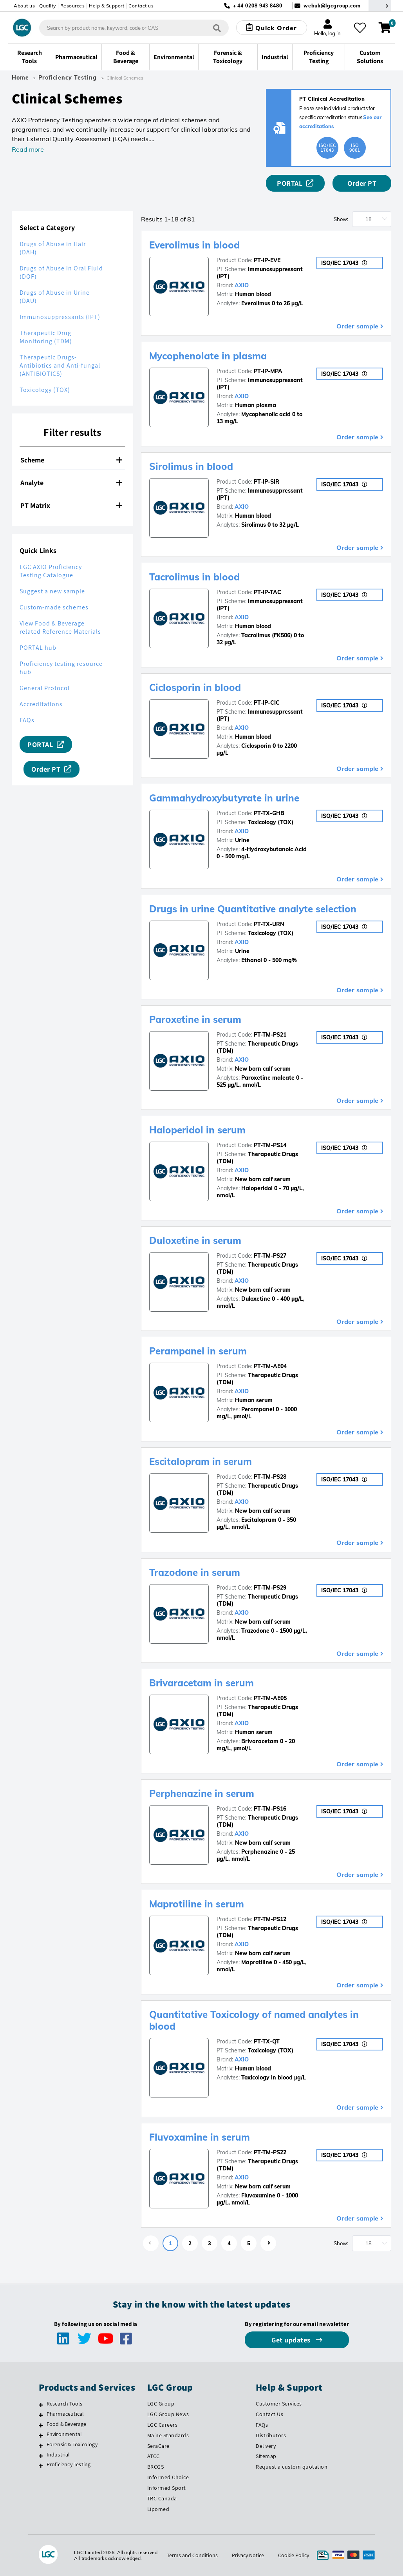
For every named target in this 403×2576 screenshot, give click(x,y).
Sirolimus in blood (191, 466)
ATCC (153, 2456)
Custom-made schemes (54, 607)
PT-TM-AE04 (270, 1366)
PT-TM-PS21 (270, 1034)
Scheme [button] (71, 459)
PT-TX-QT (267, 2041)
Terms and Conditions (192, 2555)
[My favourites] (360, 27)
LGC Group (161, 2403)
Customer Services (279, 2403)
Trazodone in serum (194, 1572)
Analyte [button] (71, 482)
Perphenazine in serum (201, 1793)
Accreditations (41, 704)
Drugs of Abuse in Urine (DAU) (55, 296)
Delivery (266, 2445)
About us (24, 6)
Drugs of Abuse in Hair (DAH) (53, 248)
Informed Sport (166, 2487)
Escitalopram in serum (200, 1461)
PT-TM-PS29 (270, 1587)
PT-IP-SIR (266, 481)
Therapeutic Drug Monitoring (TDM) (46, 337)
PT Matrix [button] (71, 505)
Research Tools (65, 2403)
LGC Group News (168, 2414)
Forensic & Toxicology (72, 2444)
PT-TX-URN (269, 924)
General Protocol (45, 688)
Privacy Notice (248, 2555)
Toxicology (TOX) (45, 390)
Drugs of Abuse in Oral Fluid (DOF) (61, 272)
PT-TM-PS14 (270, 1145)
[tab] (72, 460)
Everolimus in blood (194, 245)
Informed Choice (168, 2477)
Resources (72, 6)
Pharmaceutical (65, 2413)
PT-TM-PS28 (270, 1476)
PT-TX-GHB (269, 813)
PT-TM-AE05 (270, 1698)
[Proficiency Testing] (41, 2465)
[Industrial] (41, 2455)
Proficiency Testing (67, 77)
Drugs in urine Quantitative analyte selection (252, 909)
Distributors (271, 2435)
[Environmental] (41, 2435)
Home (20, 77)
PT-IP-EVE (267, 260)
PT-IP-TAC (267, 592)
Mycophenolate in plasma (208, 356)
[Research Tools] (41, 2404)
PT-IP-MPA (268, 371)
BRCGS (155, 2466)
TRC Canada (162, 2498)
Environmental (64, 2434)
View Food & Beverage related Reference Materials (60, 627)
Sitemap (266, 2456)
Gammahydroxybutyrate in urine (224, 798)
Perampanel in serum (198, 1351)
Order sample (357, 326)
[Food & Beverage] (41, 2425)
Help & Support (106, 6)
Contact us (141, 6)
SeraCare (158, 2445)
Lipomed (158, 2509)
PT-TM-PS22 (270, 2152)
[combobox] (134, 28)
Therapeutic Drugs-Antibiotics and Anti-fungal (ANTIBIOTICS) (60, 365)
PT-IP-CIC (267, 702)
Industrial (58, 2454)
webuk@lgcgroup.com (332, 6)
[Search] (217, 28)
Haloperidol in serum (197, 1130)
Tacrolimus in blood (194, 577)
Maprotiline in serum (196, 1904)
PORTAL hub (38, 648)
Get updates (291, 2339)
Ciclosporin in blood (195, 687)
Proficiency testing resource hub (61, 668)
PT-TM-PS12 (270, 1919)
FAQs (27, 720)
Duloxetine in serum (195, 1240)
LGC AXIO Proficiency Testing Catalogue (51, 571)
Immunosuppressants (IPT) (60, 317)
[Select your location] (380, 5)
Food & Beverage (67, 2423)
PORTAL (289, 183)
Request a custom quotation (291, 2466)
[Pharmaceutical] (41, 2414)
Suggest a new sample (52, 591)
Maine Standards (168, 2435)
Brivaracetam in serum (201, 1683)
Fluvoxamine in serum (199, 2137)
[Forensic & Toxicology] (41, 2445)
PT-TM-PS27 (270, 1255)
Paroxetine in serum (195, 1019)
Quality (47, 6)
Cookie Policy (293, 2555)
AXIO (242, 285)
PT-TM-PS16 (270, 1808)
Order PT (361, 183)
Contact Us (269, 2414)
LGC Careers (162, 2424)
